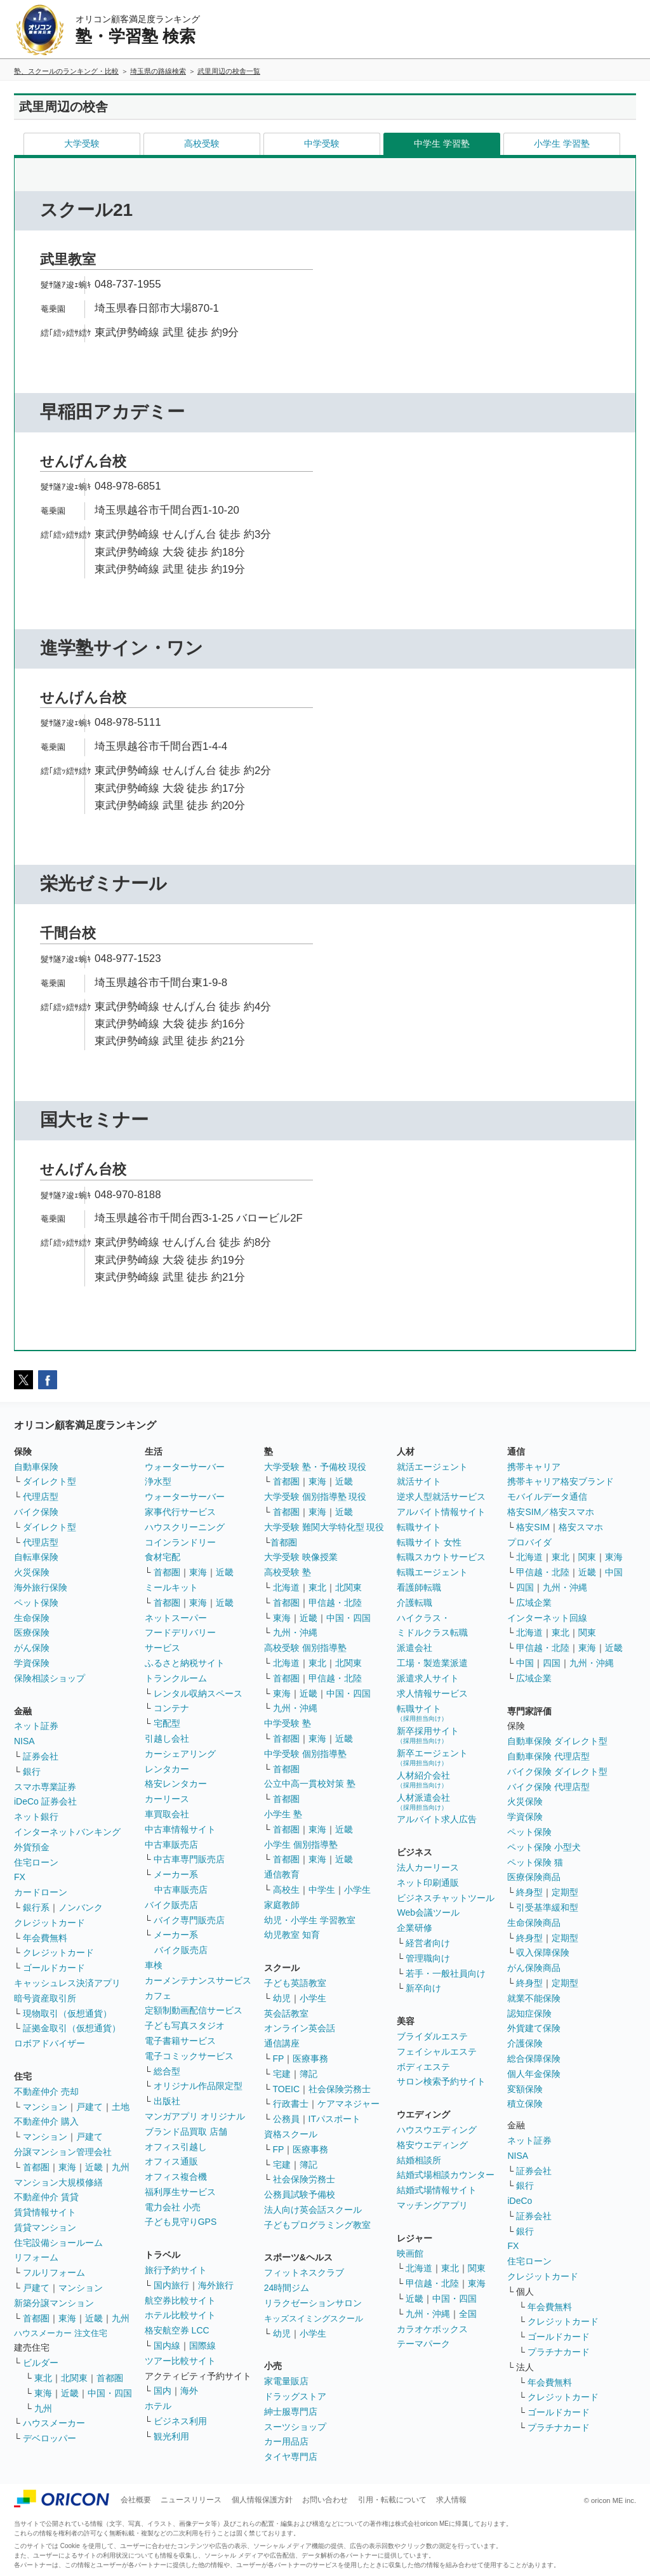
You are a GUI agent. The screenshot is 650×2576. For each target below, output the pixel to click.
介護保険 (525, 2043)
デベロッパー (49, 2438)
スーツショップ (295, 2427)
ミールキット (171, 1587)
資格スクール (290, 2134)
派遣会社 (414, 1648)
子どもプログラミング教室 (317, 2225)
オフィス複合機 (176, 2177)
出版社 (167, 2101)
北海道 (286, 1587)
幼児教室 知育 (292, 1935)
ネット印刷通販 (428, 1883)
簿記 (308, 2074)
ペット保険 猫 (535, 1862)
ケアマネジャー (348, 2104)
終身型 (529, 1892)
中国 (614, 1572)
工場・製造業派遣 (432, 1663)
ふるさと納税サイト (185, 1663)
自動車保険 (36, 1467)
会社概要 (136, 2499)
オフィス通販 (171, 2161)
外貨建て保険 (533, 2028)
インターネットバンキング (67, 1832)
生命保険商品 (533, 1923)
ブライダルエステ (432, 2036)
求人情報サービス (432, 1693)
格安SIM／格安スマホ (550, 1512)
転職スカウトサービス (441, 1557)
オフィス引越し (176, 2147)
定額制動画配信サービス (193, 2010)
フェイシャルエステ (437, 2051)
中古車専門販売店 (189, 1859)
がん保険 (32, 1648)
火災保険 (32, 1572)
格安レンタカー (176, 1784)
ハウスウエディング (437, 2130)
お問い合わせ (325, 2499)
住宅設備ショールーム (58, 2243)
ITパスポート (334, 2119)
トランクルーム (176, 1678)
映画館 (410, 2253)
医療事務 (310, 2058)
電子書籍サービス (180, 2041)
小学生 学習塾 (562, 143)
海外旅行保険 (40, 1587)
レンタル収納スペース (198, 1693)
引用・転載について (392, 2499)
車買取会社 (167, 1814)
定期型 (565, 1892)
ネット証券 (36, 1726)
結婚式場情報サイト (437, 2190)
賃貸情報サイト (45, 2212)
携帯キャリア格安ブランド (560, 1481)
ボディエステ (423, 2067)
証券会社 (40, 1756)
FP (278, 2058)
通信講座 (282, 2043)
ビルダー (40, 2363)
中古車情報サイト (180, 1829)
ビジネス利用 (180, 2421)
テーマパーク (423, 2344)
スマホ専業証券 (45, 1787)
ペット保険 (36, 1603)
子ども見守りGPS (181, 2222)
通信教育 (282, 1874)
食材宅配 (162, 1557)
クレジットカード (49, 1923)
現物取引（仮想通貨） (67, 2013)
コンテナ (171, 1708)
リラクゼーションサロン (313, 2303)
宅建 (282, 2074)
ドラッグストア (295, 2396)
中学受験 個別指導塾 (305, 1754)
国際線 (202, 2345)
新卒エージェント (432, 1757)
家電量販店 (286, 2381)
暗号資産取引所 (45, 1998)
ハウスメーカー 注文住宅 (60, 2333)
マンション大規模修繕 (58, 2182)
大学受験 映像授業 (301, 1557)
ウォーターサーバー (185, 1467)
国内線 (167, 2345)
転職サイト (419, 1527)
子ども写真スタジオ (185, 2025)
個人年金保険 (533, 2074)
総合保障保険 (533, 2058)
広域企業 (534, 1603)
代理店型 (40, 1497)
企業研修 (414, 1928)
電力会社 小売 (173, 2207)
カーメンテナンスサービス (198, 1980)
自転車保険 (36, 1557)
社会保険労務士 (339, 2089)
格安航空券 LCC (177, 2330)
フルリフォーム (54, 2272)
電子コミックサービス (189, 2056)
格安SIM (533, 1527)
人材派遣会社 (423, 1801)
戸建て (89, 2107)
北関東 (74, 2378)
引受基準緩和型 (547, 1907)
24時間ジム (287, 2288)
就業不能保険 (533, 1998)
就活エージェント (432, 1467)
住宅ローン (36, 1862)
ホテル (158, 2406)
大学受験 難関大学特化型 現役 (324, 1527)
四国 (525, 1587)
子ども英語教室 (295, 1983)
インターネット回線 (547, 1618)
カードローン (40, 1892)
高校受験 (202, 143)
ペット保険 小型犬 (544, 1847)
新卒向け (423, 1988)
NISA (24, 1741)
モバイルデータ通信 (547, 1497)
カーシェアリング (180, 1754)
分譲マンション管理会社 (63, 2152)
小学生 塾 (283, 1814)
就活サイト (419, 1481)
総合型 (167, 2071)
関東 (477, 2268)
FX (19, 1877)
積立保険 (525, 2104)
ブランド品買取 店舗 (186, 2131)
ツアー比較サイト (180, 2361)
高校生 (286, 1890)
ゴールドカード (54, 1968)
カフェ (158, 1996)
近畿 (94, 2167)
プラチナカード (558, 2352)
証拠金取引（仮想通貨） (72, 2028)
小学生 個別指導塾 (301, 1844)
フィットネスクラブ (304, 2272)
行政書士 (290, 2104)
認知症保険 (529, 2013)
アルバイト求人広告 (437, 1819)
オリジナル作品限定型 (198, 2086)
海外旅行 (216, 2285)
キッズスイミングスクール (313, 2318)
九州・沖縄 (295, 1632)
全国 (468, 2314)
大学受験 (82, 143)
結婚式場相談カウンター (445, 2175)
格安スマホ (581, 1527)
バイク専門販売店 (189, 1920)
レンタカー (167, 1769)
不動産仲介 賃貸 (46, 2197)
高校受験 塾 (287, 1572)
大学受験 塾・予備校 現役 (315, 1467)
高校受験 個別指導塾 (305, 1648)
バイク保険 (36, 1512)
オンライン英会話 (299, 2028)
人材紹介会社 (423, 1779)
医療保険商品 (533, 1877)
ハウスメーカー (54, 2423)
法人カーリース (428, 1867)
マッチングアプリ (432, 2205)
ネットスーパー (176, 1618)
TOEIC (286, 2089)
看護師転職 (419, 1587)
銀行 (32, 1771)
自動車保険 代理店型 (548, 1756)
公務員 (286, 2119)
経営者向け (428, 1943)
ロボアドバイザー (49, 2043)
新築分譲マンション (54, 2303)
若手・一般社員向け (446, 1973)
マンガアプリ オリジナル (195, 2116)
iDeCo (519, 2201)
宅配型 (167, 1723)
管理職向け (428, 1958)
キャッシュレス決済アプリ (67, 1983)
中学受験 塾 (287, 1723)
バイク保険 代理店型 (548, 1787)
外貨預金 (32, 1847)
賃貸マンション (45, 2227)
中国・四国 (110, 2393)
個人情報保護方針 (262, 2499)
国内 (162, 2391)
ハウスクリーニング (185, 1527)
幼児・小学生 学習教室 (309, 1920)
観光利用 (171, 2436)
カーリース (167, 1799)
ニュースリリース (191, 2499)
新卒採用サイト (428, 1735)
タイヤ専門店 (290, 2457)
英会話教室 (286, 2013)
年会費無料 (45, 1938)
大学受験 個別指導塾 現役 (315, 1497)
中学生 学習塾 (442, 143)
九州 (120, 2167)
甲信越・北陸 (335, 1603)
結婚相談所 (419, 2160)
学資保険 (32, 1663)
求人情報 (451, 2499)
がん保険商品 (533, 1968)
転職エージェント (432, 1572)
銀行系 (36, 1907)
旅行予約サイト (176, 2270)
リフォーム (36, 2257)
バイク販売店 (171, 1905)
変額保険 (525, 2089)
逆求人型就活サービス (441, 1497)
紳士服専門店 (290, 2411)
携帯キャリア (533, 1467)
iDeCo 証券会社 (45, 1801)
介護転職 (414, 1603)
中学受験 (322, 143)
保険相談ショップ (49, 1678)
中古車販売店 (171, 1844)
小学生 (357, 1890)
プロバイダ (529, 1542)
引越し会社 (167, 1738)
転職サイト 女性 (429, 1542)
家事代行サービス (180, 1512)
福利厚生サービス (180, 2192)
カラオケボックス (432, 2329)
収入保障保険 (542, 1952)
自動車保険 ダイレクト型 (557, 1741)
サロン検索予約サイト (441, 2081)
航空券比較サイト (180, 2300)
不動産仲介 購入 (46, 2121)
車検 (153, 1965)
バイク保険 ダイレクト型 (557, 1771)
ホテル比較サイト (180, 2315)
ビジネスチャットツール (445, 1898)
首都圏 (36, 2167)
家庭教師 (282, 1905)
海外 (189, 2391)
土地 (120, 2107)
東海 (67, 2167)
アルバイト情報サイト (441, 1512)
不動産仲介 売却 (46, 2091)
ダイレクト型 (49, 1481)
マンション (45, 2107)
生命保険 (32, 1618)
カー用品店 (286, 2441)
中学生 (321, 1890)
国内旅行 (171, 2285)
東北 (43, 2378)
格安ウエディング (432, 2145)
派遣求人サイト (428, 1678)
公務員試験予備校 (299, 2194)
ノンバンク (80, 1907)
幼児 (282, 1998)
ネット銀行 (36, 1817)
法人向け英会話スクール (313, 2210)
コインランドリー (180, 1542)
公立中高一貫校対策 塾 (309, 1784)
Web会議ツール (428, 1912)
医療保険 (32, 1632)
